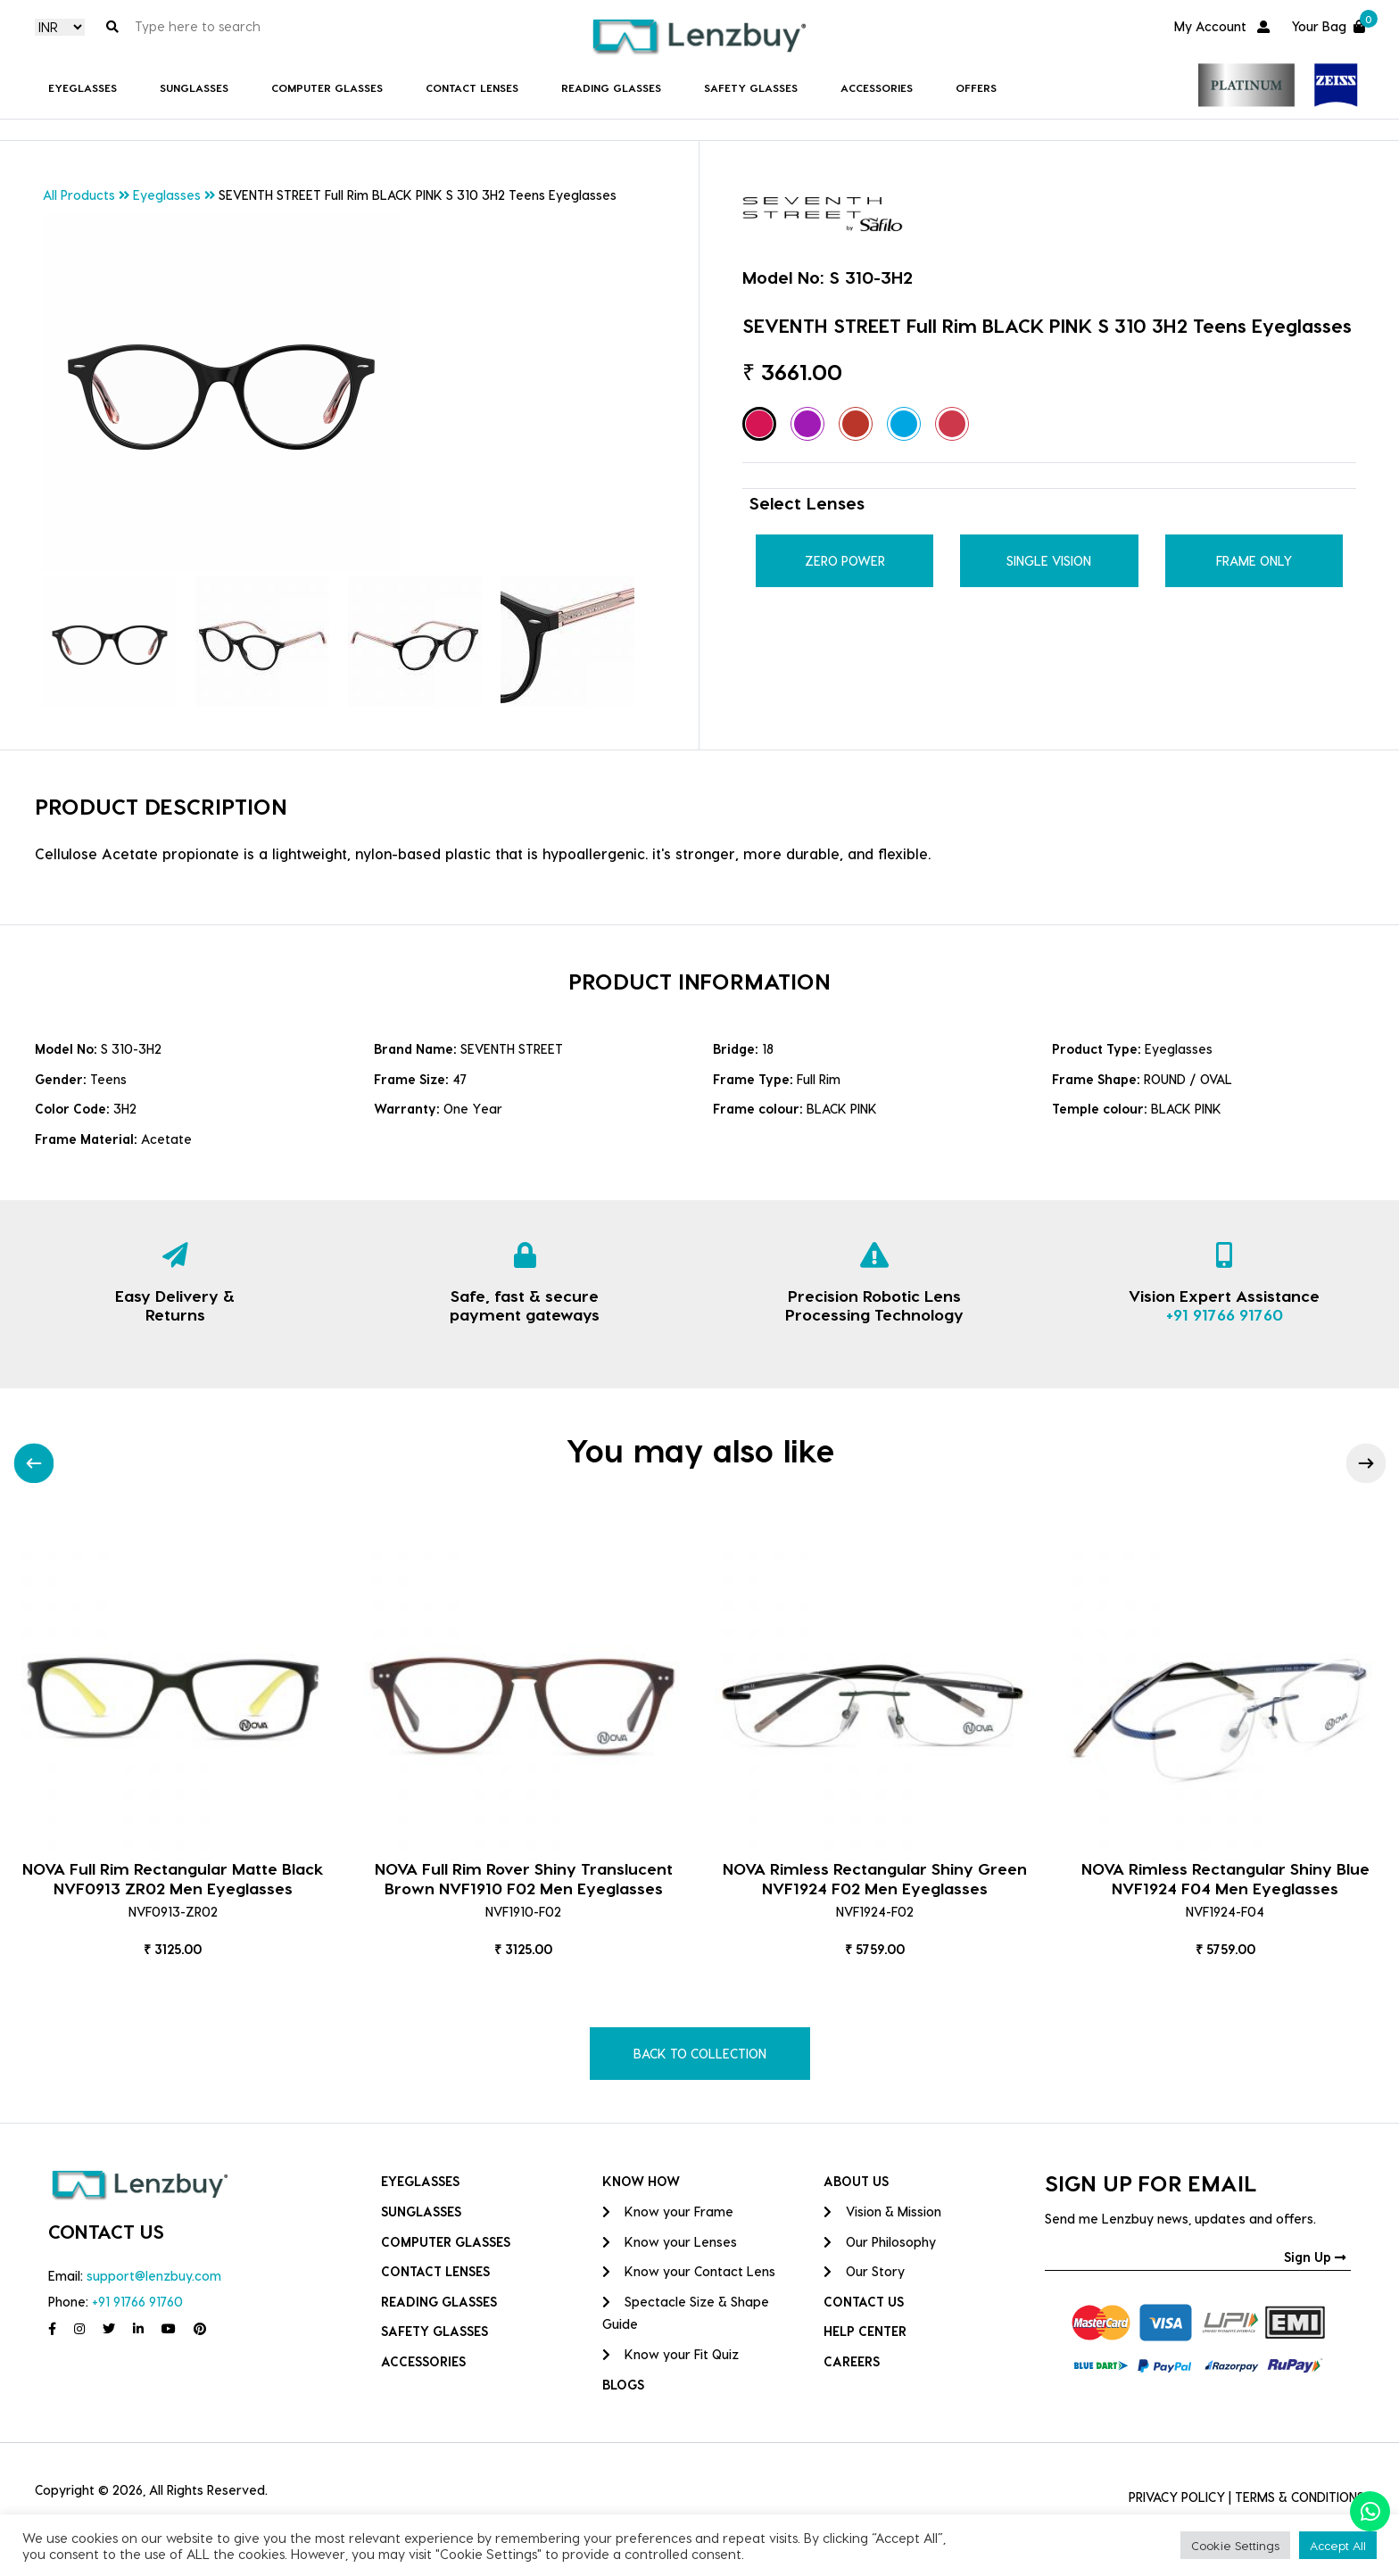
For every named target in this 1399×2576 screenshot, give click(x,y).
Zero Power (845, 560)
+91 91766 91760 (1224, 1314)
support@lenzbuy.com (154, 2275)
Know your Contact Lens (688, 2271)
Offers (976, 87)
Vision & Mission (882, 2211)
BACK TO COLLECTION (699, 2053)
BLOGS (623, 2384)
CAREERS (852, 2361)
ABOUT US (856, 2181)
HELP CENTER (865, 2331)
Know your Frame (667, 2211)
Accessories (876, 87)
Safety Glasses (751, 87)
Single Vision (1048, 560)
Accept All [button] (1338, 2545)
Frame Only (1254, 560)
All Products (79, 195)
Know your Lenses (669, 2241)
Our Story (864, 2271)
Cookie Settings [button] (1235, 2545)
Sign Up (1314, 2257)
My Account (1222, 26)
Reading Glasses (611, 87)
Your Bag (1327, 24)
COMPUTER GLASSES (327, 87)
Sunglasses (194, 87)
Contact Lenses (472, 87)
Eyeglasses (82, 87)
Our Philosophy (880, 2241)
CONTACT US (864, 2301)
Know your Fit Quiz (670, 2354)
